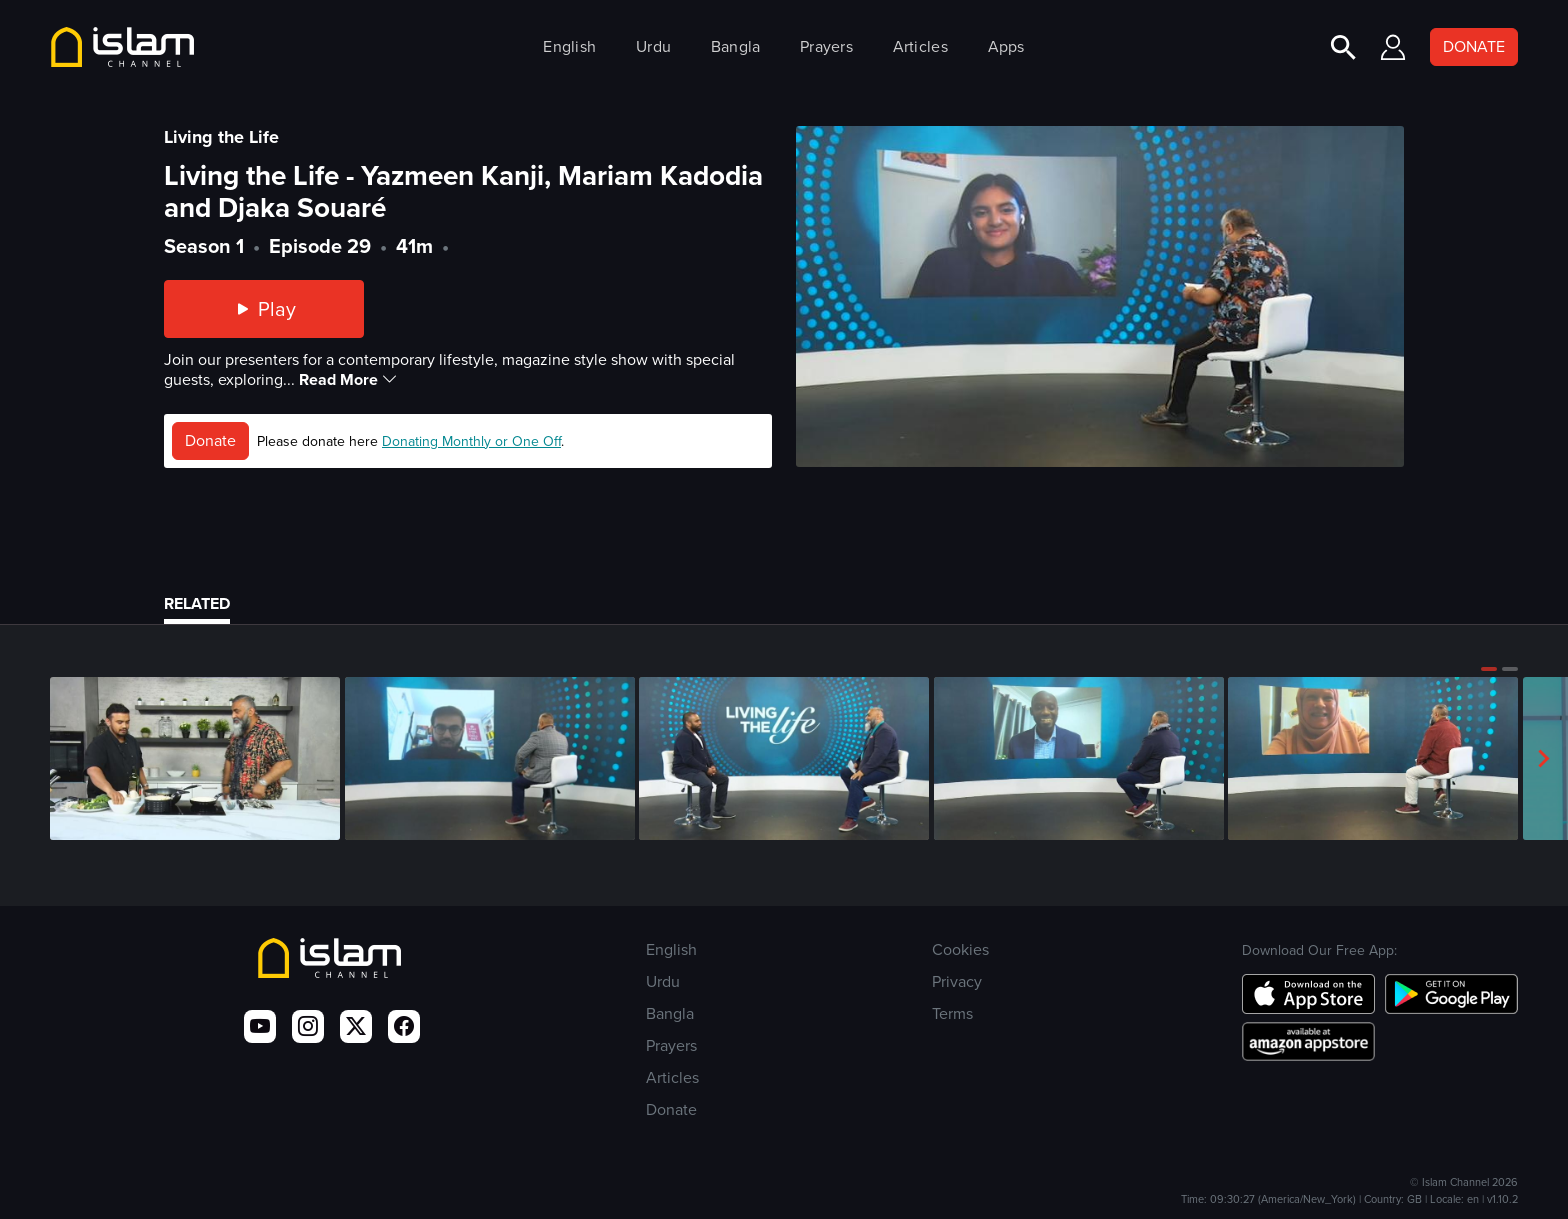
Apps (1006, 46)
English (569, 46)
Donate (210, 440)
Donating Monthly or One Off (471, 441)
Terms (952, 1013)
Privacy (957, 981)
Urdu (653, 46)
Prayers (826, 46)
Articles (920, 46)
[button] (1489, 669)
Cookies (960, 949)
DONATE (1474, 46)
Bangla (736, 46)
